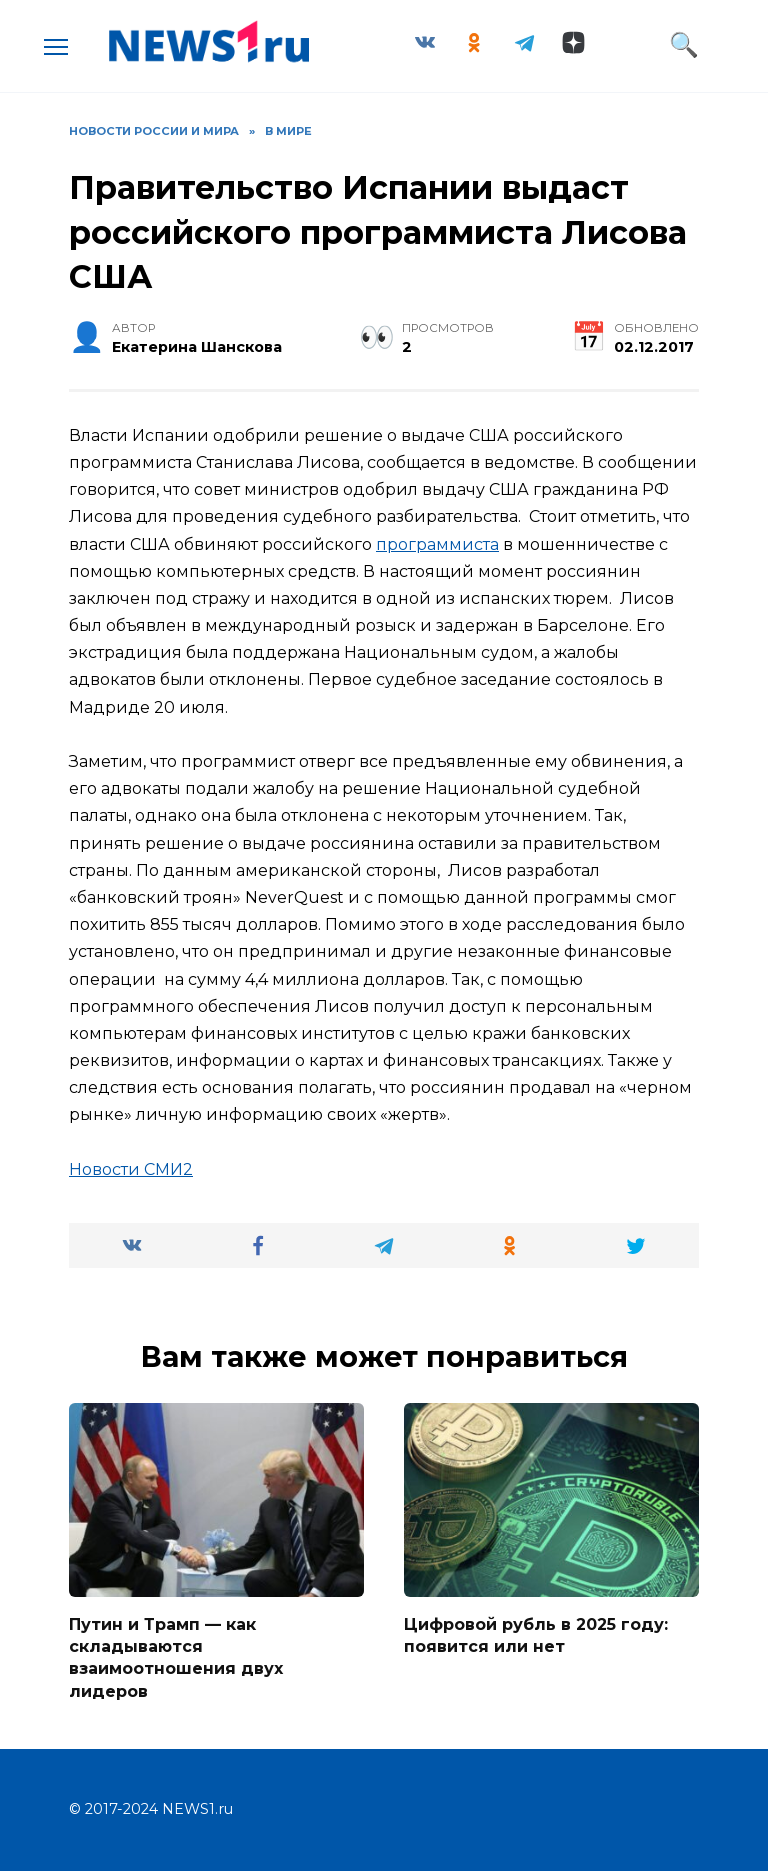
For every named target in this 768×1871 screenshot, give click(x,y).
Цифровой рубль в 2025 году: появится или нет (536, 1634)
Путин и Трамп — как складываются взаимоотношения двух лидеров (176, 1657)
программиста (437, 544)
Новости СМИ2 (131, 1169)
